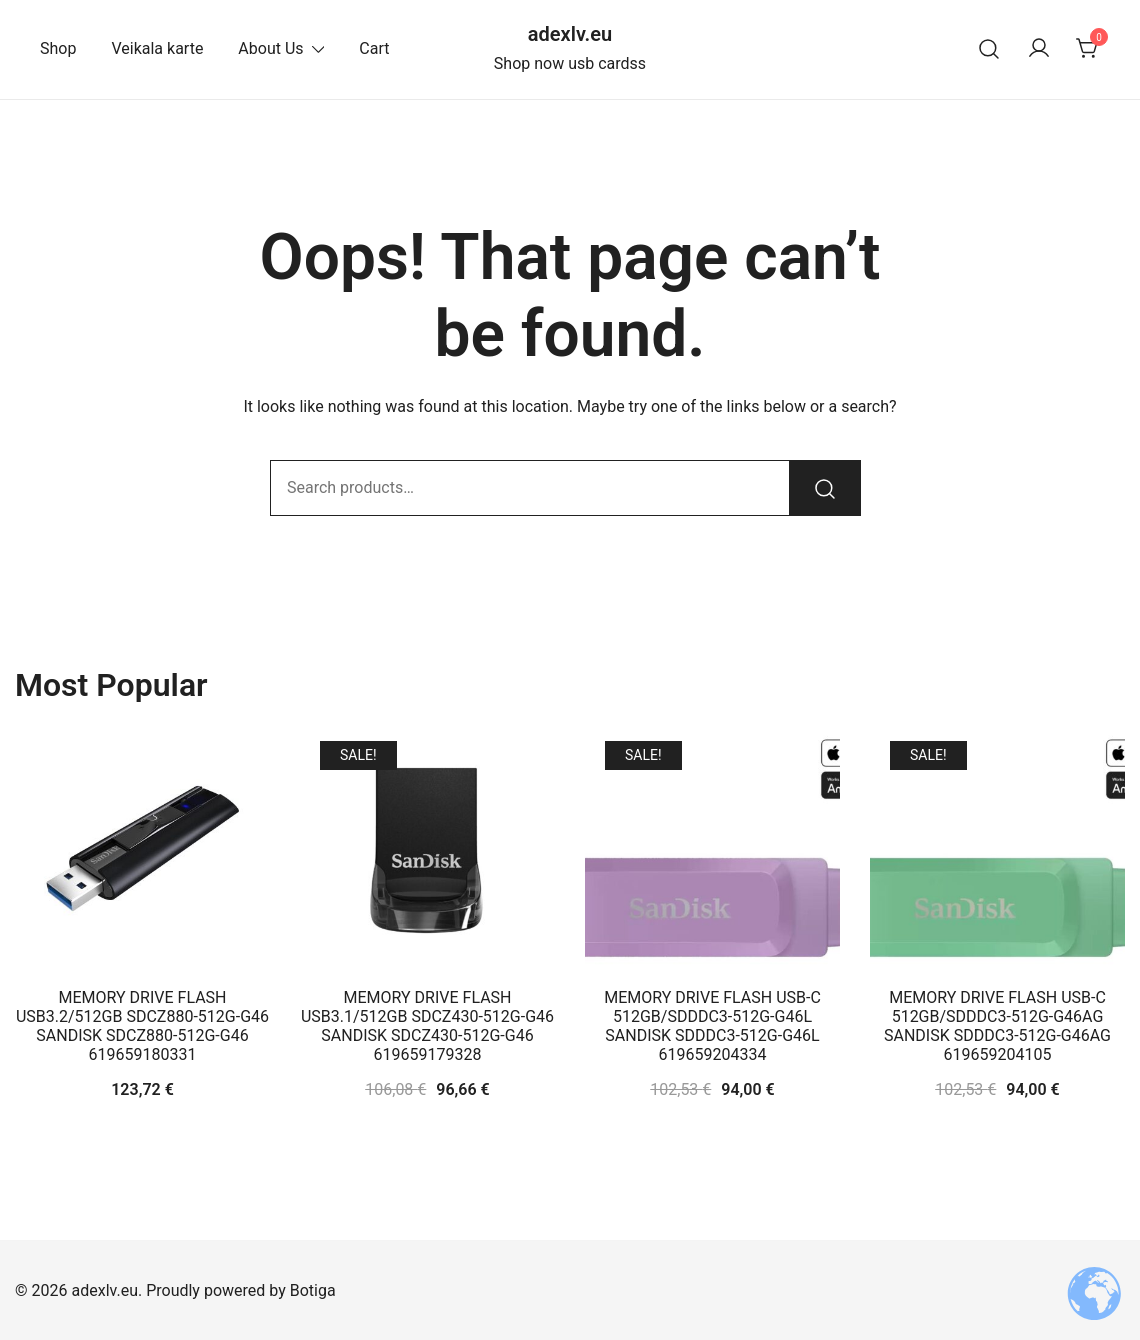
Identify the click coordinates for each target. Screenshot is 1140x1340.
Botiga (313, 1290)
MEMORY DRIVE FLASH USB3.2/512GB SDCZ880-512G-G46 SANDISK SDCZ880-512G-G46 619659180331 (142, 1026)
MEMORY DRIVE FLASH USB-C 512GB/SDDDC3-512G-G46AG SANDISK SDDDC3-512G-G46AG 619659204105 (997, 1026)
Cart (374, 48)
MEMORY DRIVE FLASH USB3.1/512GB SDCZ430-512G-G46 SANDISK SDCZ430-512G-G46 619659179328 (427, 1026)
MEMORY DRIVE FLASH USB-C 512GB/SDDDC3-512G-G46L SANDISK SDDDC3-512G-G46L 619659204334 (712, 1026)
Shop (58, 48)
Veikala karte (157, 48)
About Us (270, 48)
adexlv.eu (570, 34)
